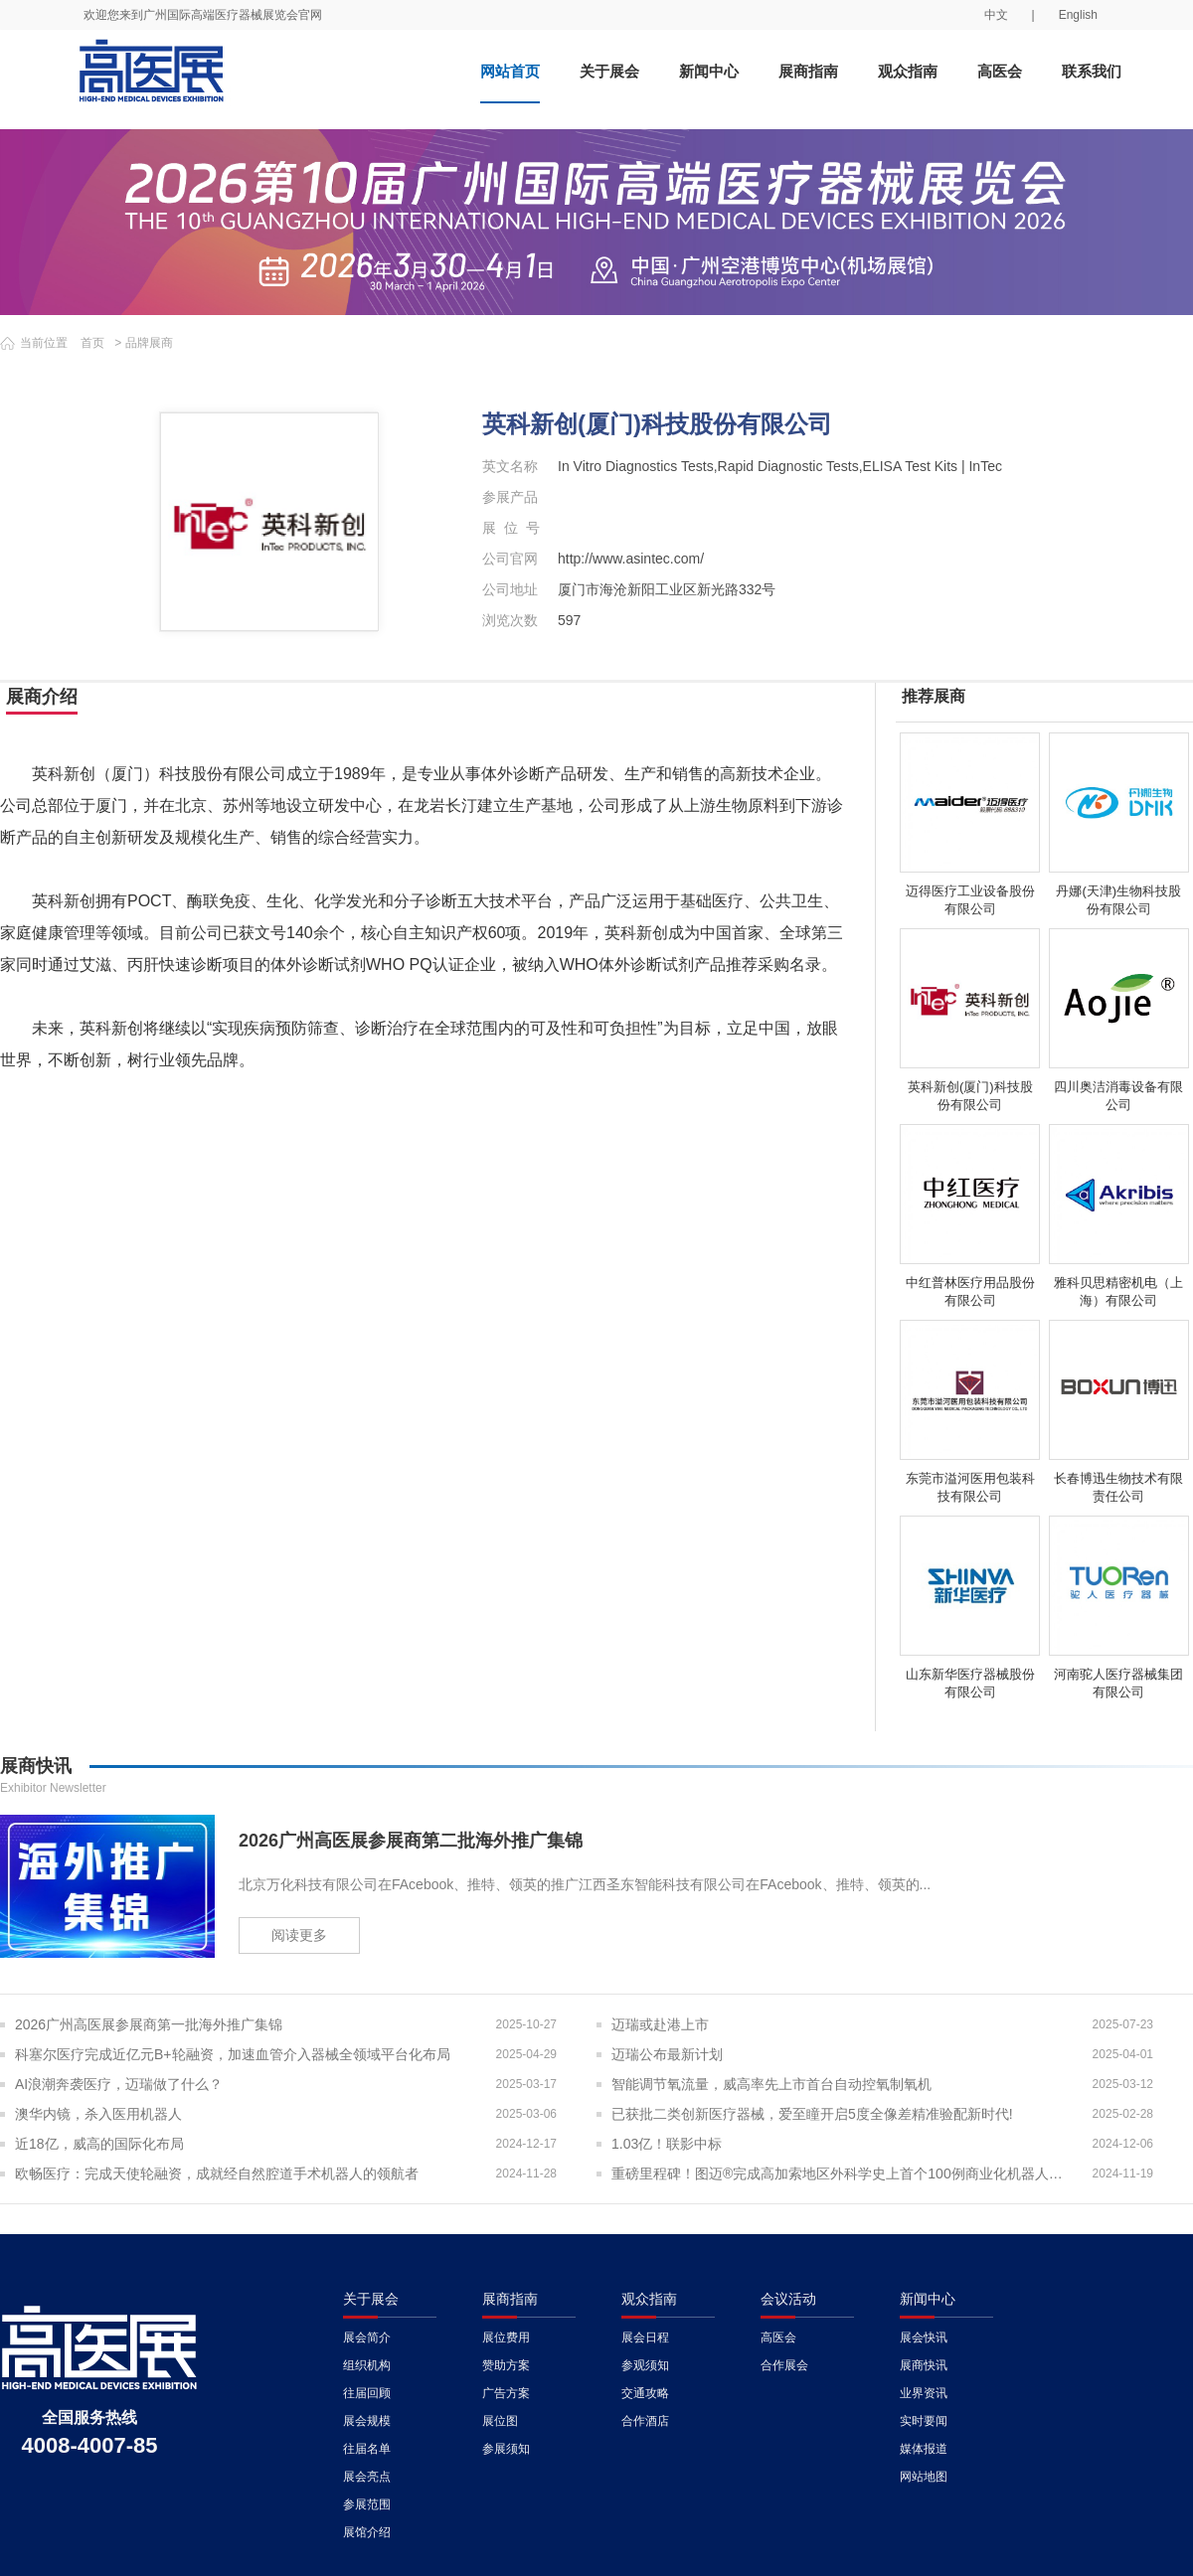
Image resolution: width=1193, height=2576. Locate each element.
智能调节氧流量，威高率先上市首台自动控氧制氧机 (771, 2084)
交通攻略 (645, 2393)
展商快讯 (923, 2365)
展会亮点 (367, 2477)
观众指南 (907, 71)
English (1078, 15)
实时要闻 (923, 2421)
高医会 (999, 71)
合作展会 (784, 2365)
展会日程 (645, 2337)
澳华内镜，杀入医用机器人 (98, 2114)
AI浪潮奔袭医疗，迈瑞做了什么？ (119, 2084)
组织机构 (367, 2365)
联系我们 (1091, 71)
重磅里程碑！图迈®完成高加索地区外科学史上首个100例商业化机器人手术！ (842, 2173)
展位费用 (506, 2337)
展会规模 (367, 2421)
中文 (996, 15)
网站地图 (923, 2477)
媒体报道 (923, 2449)
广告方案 (506, 2393)
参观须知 (645, 2365)
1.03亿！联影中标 (666, 2144)
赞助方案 (506, 2365)
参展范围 (367, 2504)
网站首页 (510, 71)
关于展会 (609, 71)
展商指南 (808, 71)
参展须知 (506, 2449)
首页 (92, 343)
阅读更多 (299, 1935)
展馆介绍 (367, 2532)
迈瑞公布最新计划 (667, 2054)
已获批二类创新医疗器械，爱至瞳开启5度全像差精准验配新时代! (812, 2114)
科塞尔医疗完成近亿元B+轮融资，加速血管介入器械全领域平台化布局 (232, 2054)
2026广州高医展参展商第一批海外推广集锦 (148, 2024)
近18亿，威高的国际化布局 (99, 2144)
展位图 (500, 2421)
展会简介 (367, 2337)
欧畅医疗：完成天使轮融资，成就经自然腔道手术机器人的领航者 (217, 2173)
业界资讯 (923, 2393)
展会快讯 (923, 2337)
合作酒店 (645, 2421)
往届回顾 (367, 2393)
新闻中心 (709, 71)
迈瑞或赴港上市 (660, 2024)
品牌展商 (149, 343)
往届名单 (367, 2449)
